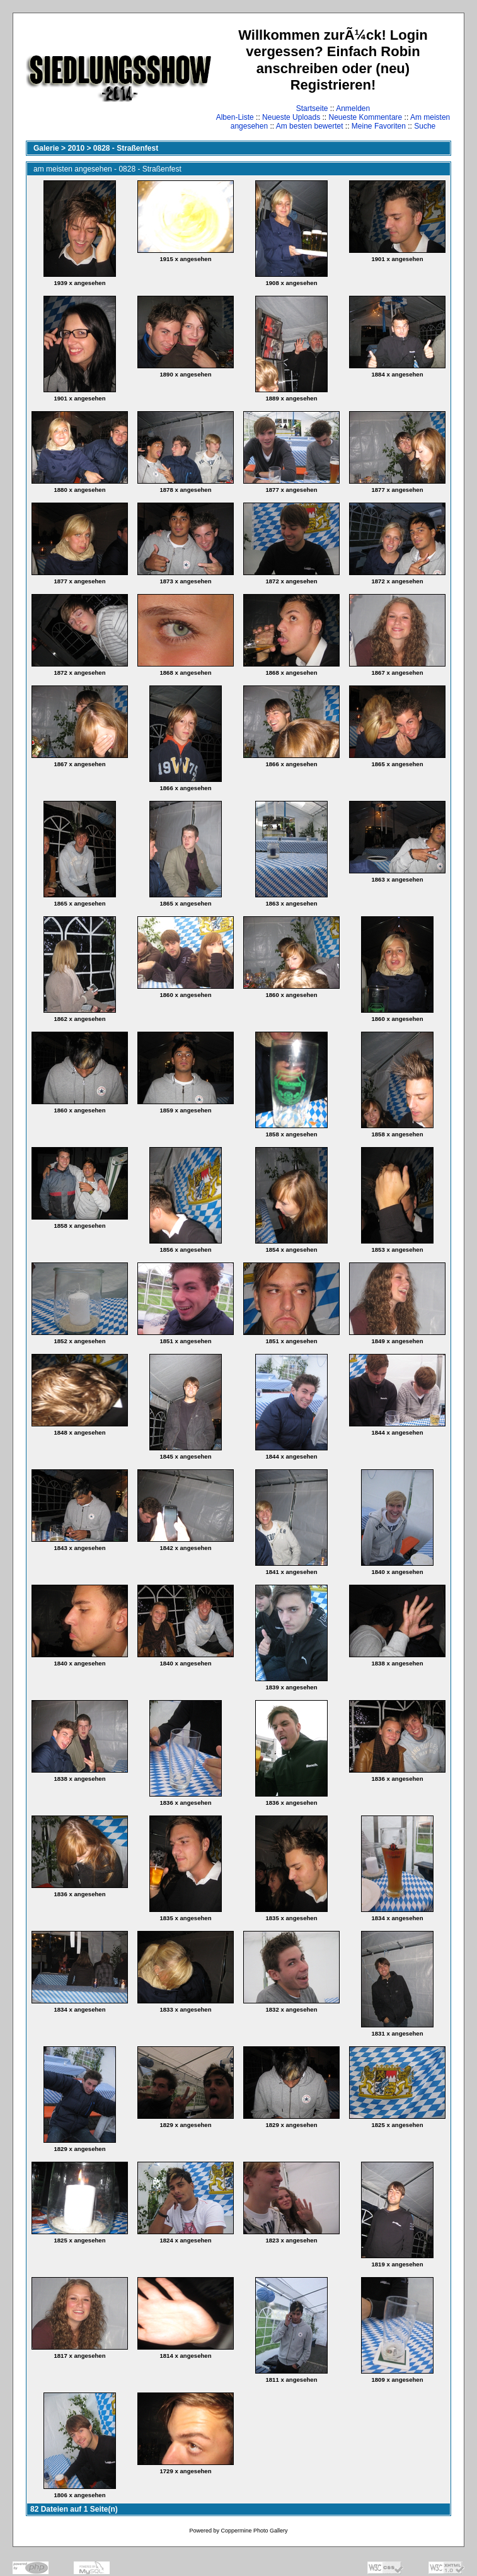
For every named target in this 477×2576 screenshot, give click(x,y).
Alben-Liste (235, 117)
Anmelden (353, 108)
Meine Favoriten (379, 126)
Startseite (312, 108)
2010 (75, 148)
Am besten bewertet (309, 126)
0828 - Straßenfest (125, 148)
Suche (424, 126)
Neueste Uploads (291, 117)
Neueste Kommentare (366, 117)
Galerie (46, 148)
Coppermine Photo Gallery (254, 2530)
